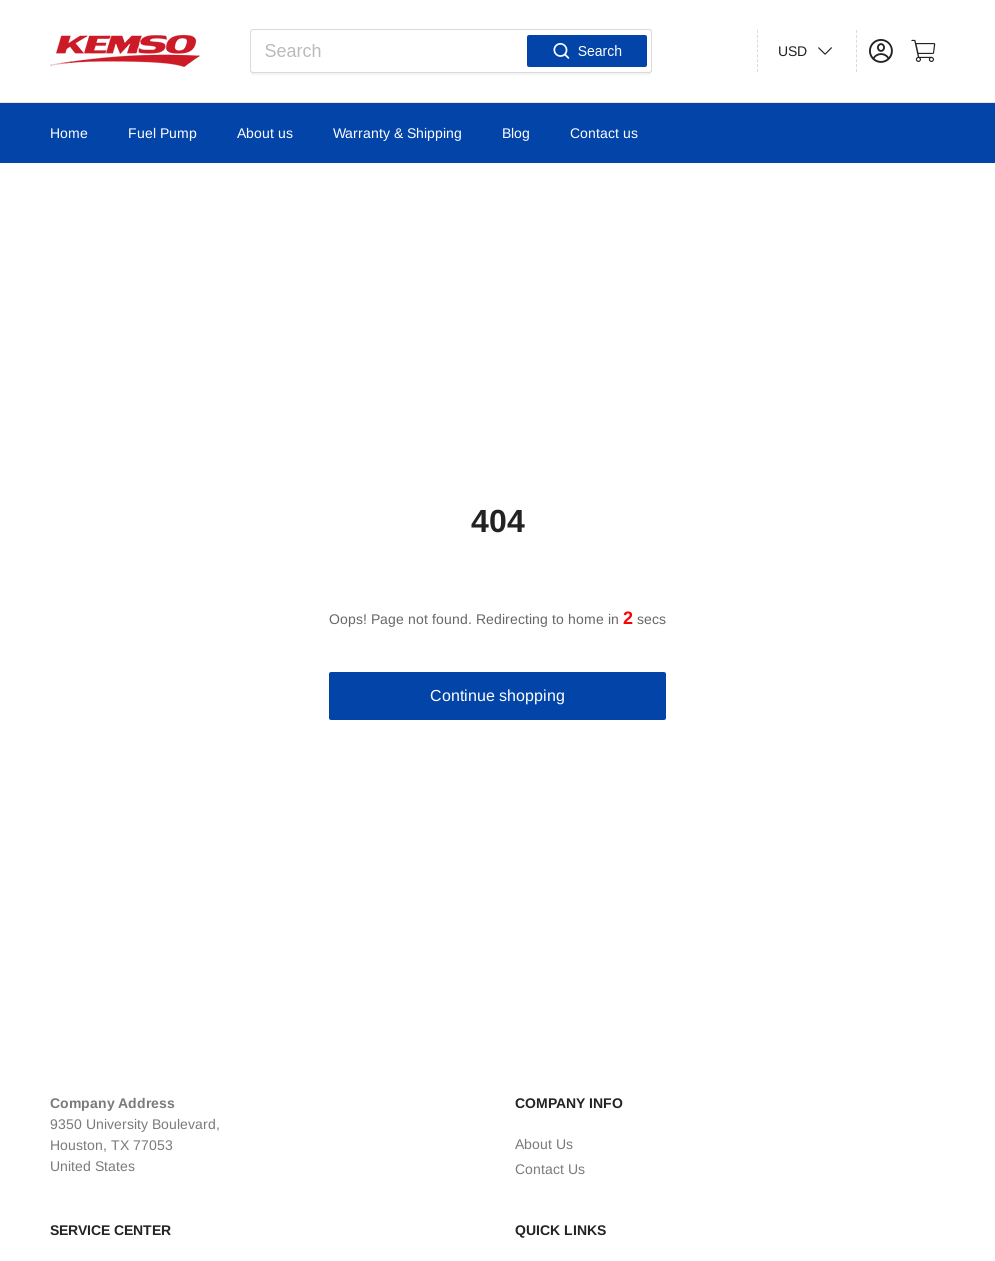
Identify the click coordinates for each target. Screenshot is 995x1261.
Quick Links (560, 1230)
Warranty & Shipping (397, 133)
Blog (516, 133)
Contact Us (550, 1169)
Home (69, 133)
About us (265, 133)
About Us (544, 1144)
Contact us (604, 133)
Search (587, 51)
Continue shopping (497, 695)
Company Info (569, 1103)
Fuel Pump (162, 133)
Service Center (110, 1230)
